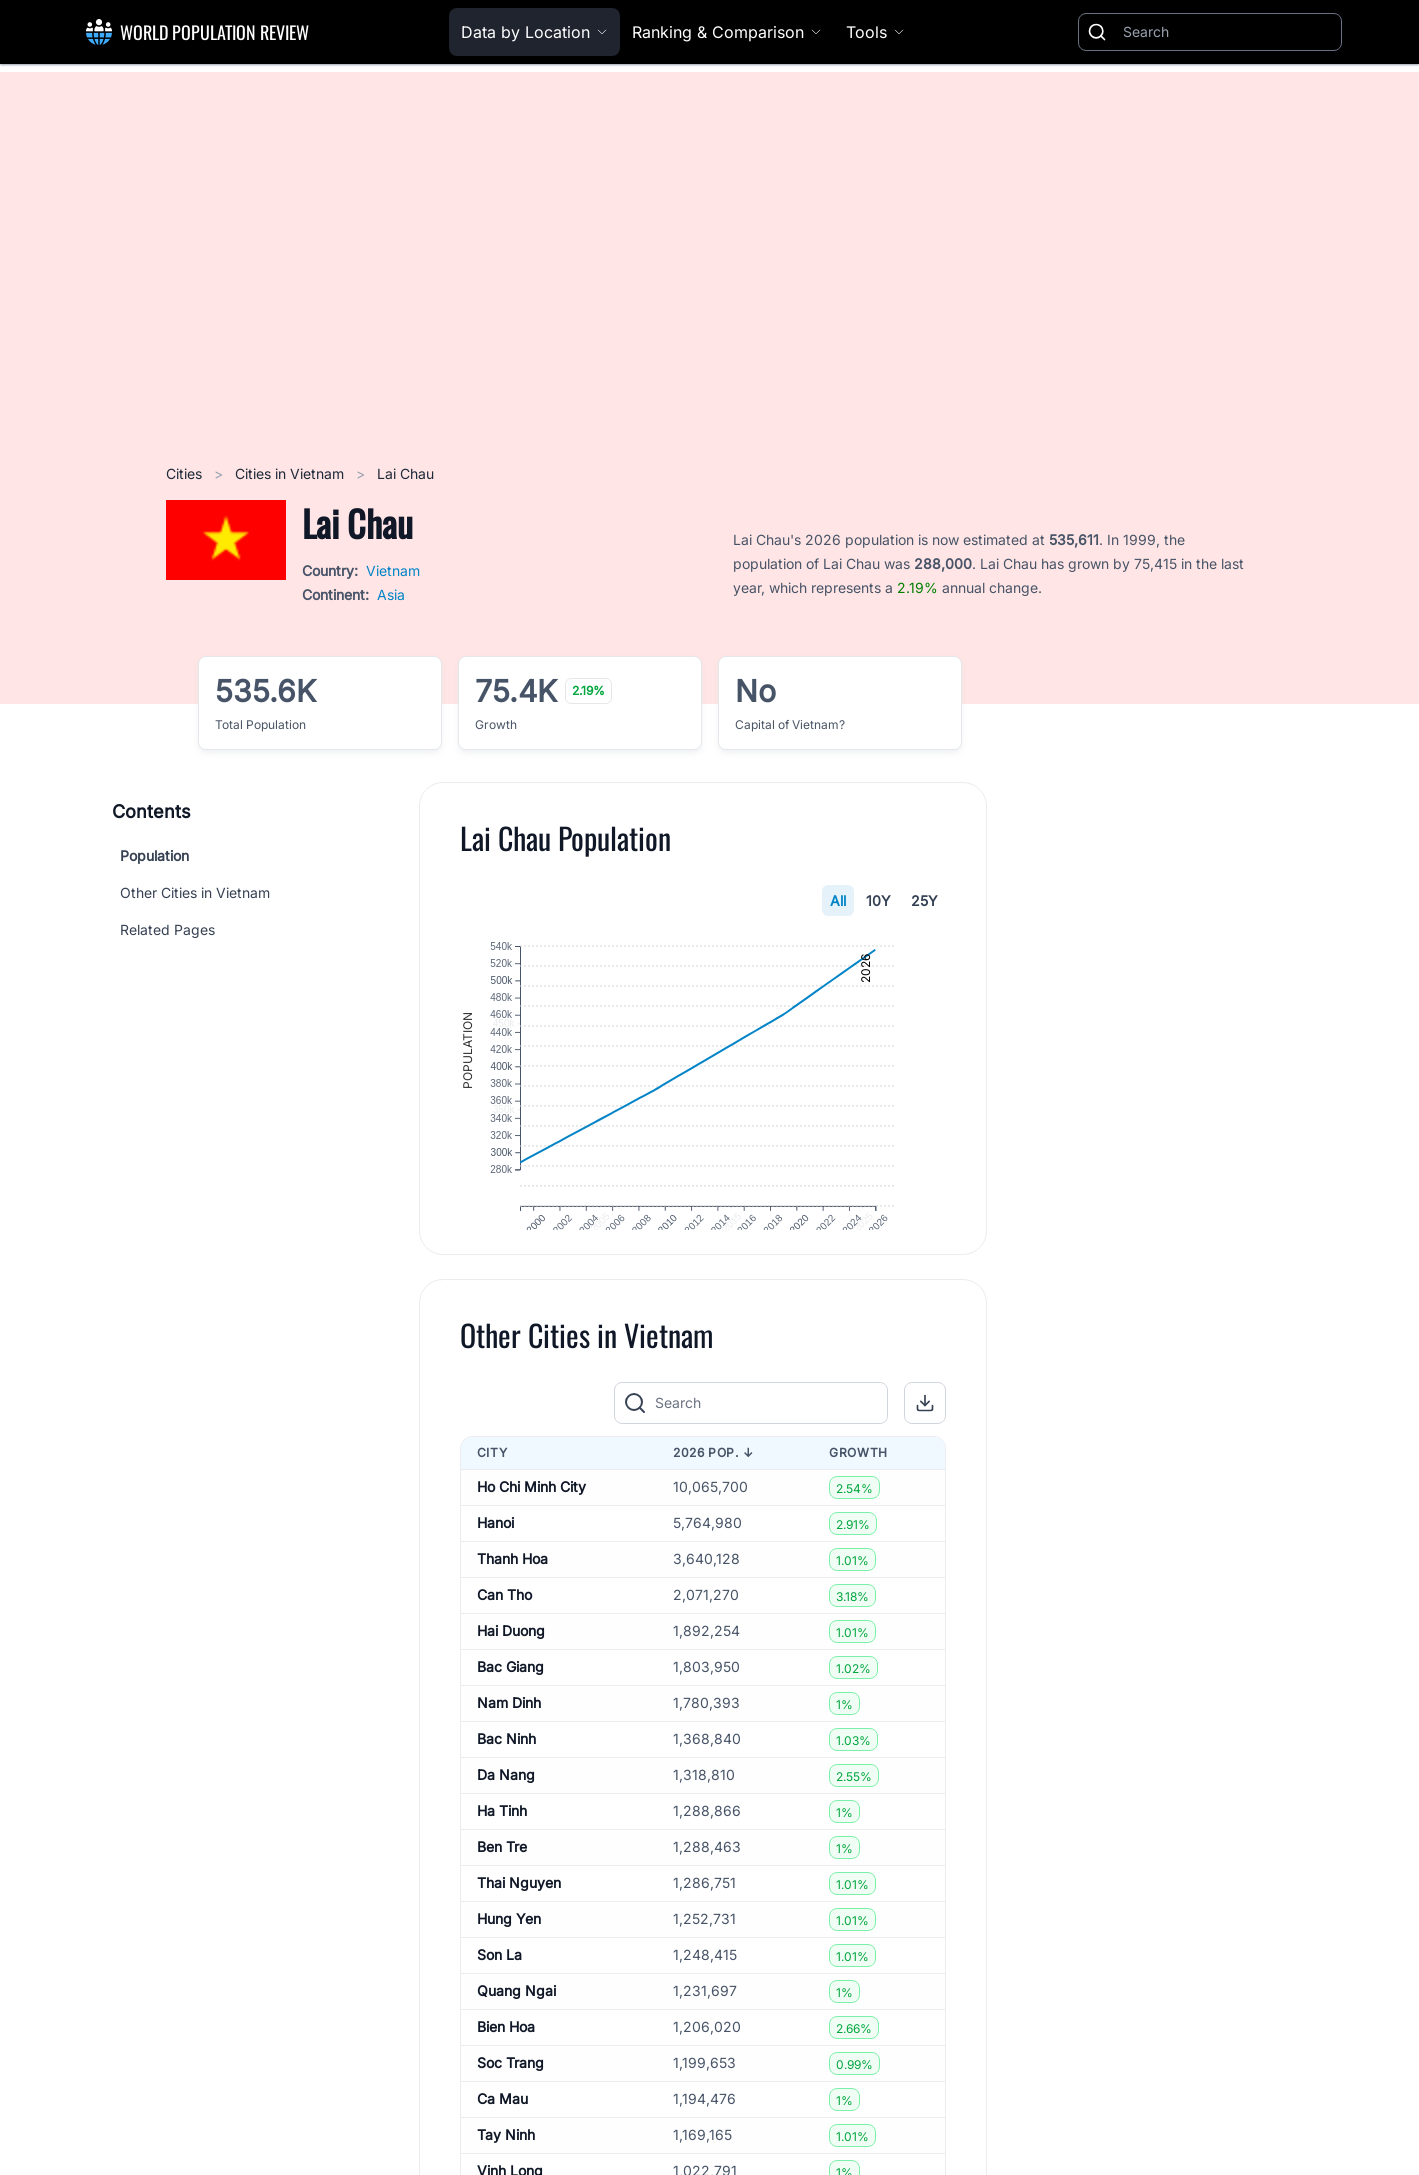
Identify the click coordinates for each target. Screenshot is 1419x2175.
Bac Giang (510, 1703)
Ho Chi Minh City (531, 1523)
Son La (499, 1991)
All (838, 900)
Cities (186, 473)
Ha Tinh (502, 1847)
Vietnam (393, 570)
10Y (878, 900)
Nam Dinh (509, 1739)
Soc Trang (510, 2099)
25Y (924, 900)
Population (154, 855)
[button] (925, 1439)
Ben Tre (502, 1883)
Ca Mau (502, 2135)
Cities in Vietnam (291, 473)
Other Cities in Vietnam (195, 892)
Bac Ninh (506, 1775)
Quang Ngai (516, 2027)
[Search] (1228, 32)
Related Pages (167, 929)
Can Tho (504, 1631)
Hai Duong (511, 1667)
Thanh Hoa (512, 1595)
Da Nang (506, 1811)
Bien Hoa (506, 2063)
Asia (391, 594)
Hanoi (495, 1559)
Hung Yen (509, 1955)
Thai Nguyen (519, 1919)
